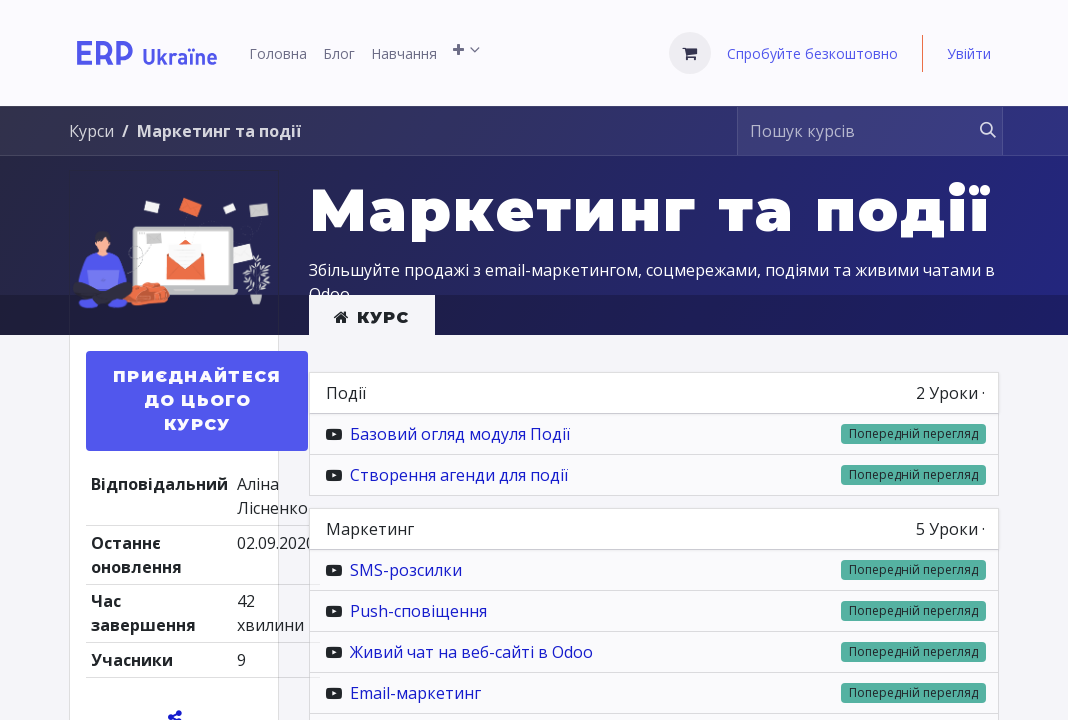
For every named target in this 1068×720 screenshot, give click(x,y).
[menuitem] (278, 53)
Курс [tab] (372, 317)
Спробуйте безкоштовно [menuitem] (812, 53)
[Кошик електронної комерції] (690, 53)
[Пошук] (978, 131)
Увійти (969, 53)
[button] (197, 401)
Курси (91, 131)
